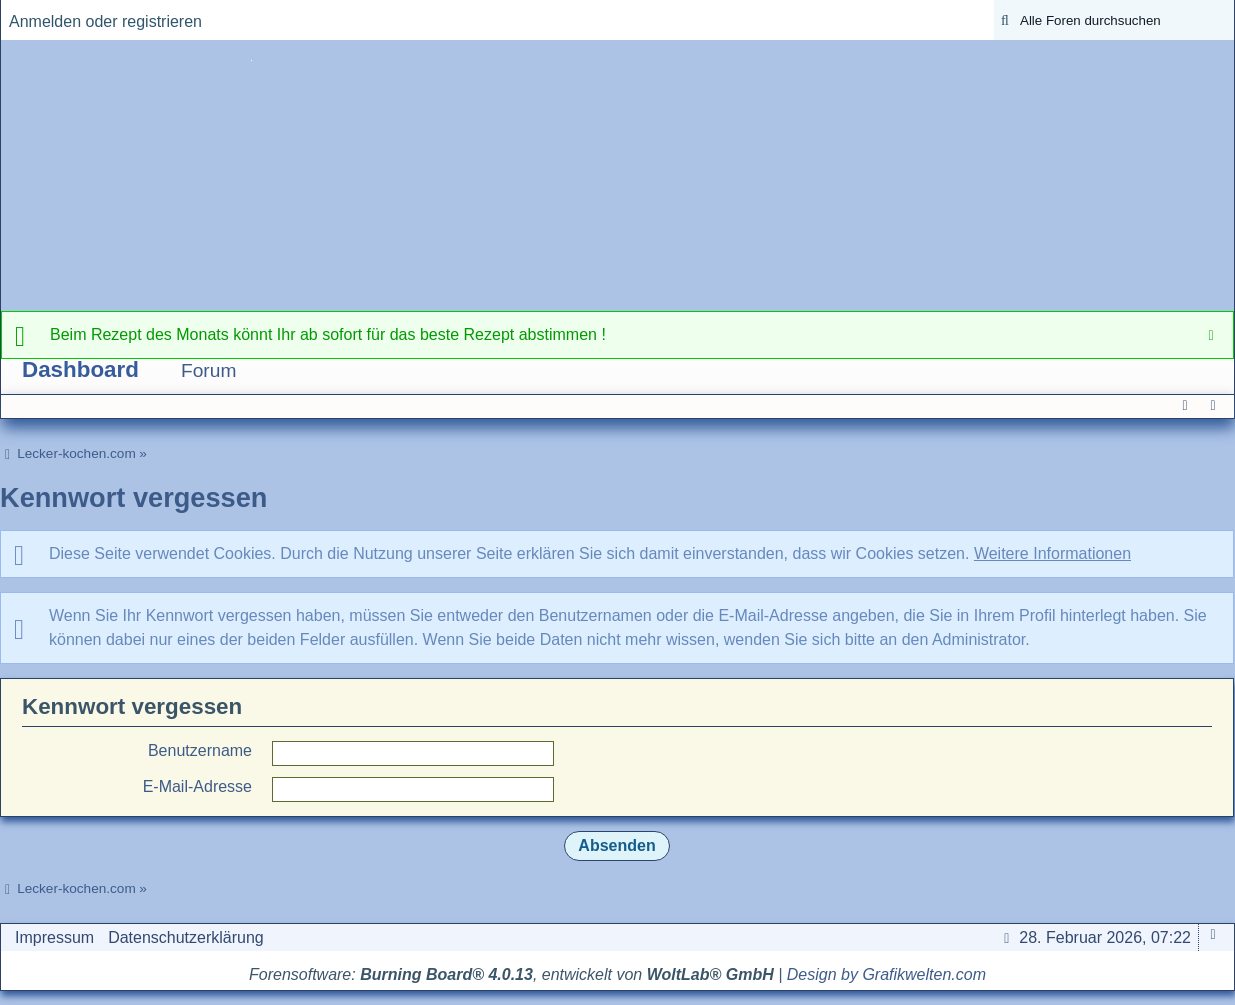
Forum (208, 370)
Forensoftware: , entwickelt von (511, 974)
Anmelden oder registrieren (105, 21)
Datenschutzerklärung (186, 937)
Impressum (54, 937)
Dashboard (80, 369)
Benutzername (200, 750)
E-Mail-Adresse (197, 786)
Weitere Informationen (1052, 553)
